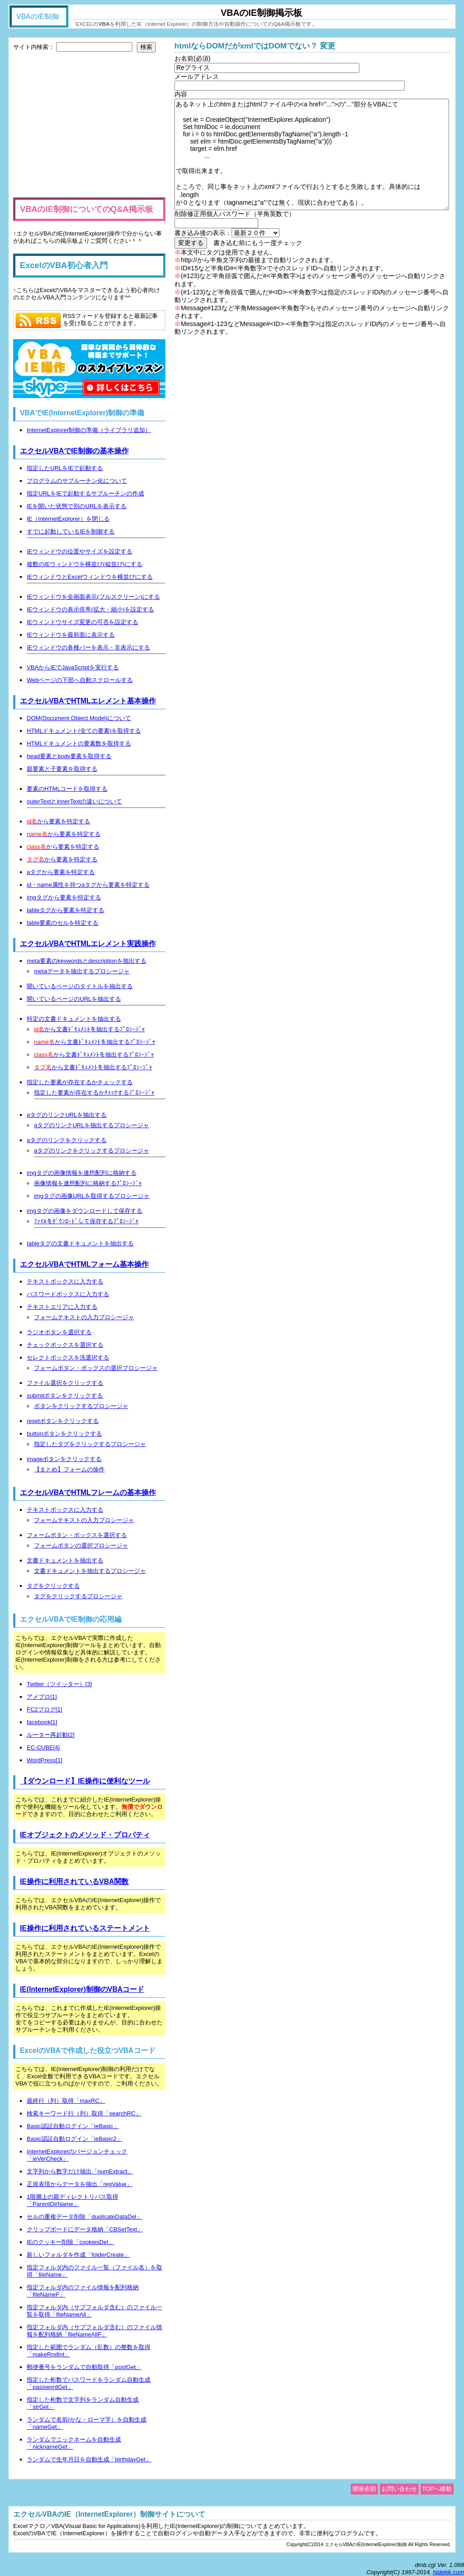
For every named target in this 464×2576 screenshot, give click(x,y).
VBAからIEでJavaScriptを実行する (73, 667)
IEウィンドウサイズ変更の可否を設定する (82, 622)
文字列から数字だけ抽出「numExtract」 (80, 2171)
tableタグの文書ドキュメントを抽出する (80, 1243)
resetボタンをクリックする (63, 1421)
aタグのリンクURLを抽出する (66, 1114)
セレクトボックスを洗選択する (68, 1357)
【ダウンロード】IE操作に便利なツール (85, 1781)
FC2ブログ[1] (44, 1709)
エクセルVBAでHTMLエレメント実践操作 (88, 943)
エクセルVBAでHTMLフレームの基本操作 (88, 1492)
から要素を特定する (58, 821)
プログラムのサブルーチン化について (77, 480)
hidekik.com (448, 2572)
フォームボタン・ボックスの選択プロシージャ (96, 1368)
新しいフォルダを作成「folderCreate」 (78, 2254)
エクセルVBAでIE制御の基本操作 (74, 451)
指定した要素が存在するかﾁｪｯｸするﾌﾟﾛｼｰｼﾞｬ (94, 1092)
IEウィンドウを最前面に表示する (71, 634)
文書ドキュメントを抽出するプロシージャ (90, 1570)
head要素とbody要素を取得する (69, 756)
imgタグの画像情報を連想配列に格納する (81, 1172)
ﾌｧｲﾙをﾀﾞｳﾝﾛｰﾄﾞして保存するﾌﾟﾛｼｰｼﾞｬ (86, 1221)
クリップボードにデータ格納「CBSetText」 (85, 2229)
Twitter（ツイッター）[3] (59, 1684)
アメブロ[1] (42, 1696)
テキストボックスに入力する (65, 1281)
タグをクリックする (53, 1585)
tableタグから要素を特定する (65, 910)
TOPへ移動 (437, 2488)
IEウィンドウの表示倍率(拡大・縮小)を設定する (90, 609)
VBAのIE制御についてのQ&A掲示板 (86, 209)
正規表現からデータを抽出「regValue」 (79, 2184)
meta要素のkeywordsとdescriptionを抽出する (86, 960)
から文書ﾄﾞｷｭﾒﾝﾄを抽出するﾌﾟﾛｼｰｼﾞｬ (89, 1029)
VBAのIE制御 (37, 16)
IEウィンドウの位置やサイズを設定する (79, 551)
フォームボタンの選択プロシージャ (81, 1545)
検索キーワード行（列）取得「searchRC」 (84, 2113)
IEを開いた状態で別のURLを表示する (76, 506)
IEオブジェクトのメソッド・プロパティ (85, 1835)
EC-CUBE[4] (43, 1747)
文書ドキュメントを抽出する (65, 1560)
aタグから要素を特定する (61, 872)
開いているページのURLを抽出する (74, 998)
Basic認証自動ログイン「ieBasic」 (73, 2126)
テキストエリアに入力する (62, 1306)
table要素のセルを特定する (62, 922)
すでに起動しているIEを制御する (71, 531)
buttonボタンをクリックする (64, 1433)
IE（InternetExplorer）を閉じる (68, 518)
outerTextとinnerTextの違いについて (74, 801)
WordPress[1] (45, 1760)
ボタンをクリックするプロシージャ (81, 1406)
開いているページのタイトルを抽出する (80, 986)
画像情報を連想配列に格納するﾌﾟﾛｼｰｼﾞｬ (88, 1183)
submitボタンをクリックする (65, 1395)
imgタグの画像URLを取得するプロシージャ (92, 1195)
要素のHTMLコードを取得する (67, 788)
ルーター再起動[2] (50, 1734)
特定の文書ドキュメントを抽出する (74, 1018)
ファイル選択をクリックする (65, 1382)
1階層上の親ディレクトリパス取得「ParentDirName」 (72, 2200)
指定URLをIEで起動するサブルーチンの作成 (85, 493)
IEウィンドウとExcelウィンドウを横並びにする (90, 576)
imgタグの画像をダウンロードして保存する (84, 1210)
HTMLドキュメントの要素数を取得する (79, 743)
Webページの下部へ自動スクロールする (80, 680)
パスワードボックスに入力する (68, 1294)
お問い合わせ (399, 2488)
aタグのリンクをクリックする (66, 1140)
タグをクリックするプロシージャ (78, 1596)
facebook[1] (42, 1722)
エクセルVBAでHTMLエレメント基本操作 (88, 701)
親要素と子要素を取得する (62, 768)
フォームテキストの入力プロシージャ (84, 1317)
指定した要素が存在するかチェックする (80, 1082)
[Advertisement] (89, 125)
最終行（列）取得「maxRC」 (66, 2100)
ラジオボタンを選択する (59, 1332)
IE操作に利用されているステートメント (85, 1928)
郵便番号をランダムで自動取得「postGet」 (84, 2367)
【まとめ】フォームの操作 (69, 1469)
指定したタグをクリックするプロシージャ (90, 1444)
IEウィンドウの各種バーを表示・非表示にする (88, 647)
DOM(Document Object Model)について (79, 718)
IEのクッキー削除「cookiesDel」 (70, 2242)
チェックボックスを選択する (65, 1344)
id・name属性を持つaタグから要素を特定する (88, 884)
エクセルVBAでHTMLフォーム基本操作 (84, 1264)
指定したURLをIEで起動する (65, 468)
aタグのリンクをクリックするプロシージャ (91, 1150)
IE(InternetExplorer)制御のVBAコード (82, 1989)
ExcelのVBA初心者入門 (64, 265)
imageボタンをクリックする (64, 1459)
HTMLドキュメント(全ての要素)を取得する (84, 730)
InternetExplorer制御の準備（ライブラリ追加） (89, 430)
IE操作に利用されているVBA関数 (74, 1881)
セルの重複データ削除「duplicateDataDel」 (84, 2216)
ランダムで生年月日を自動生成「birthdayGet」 (89, 2459)
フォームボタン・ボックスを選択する (77, 1535)
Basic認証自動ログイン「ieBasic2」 (74, 2138)
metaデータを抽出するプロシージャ (82, 971)
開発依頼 (364, 2488)
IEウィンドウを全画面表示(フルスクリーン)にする (93, 596)
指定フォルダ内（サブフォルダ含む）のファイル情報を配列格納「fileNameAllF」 (94, 2331)
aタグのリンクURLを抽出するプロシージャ (91, 1125)
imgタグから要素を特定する (64, 897)
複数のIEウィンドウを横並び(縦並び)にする (84, 564)
